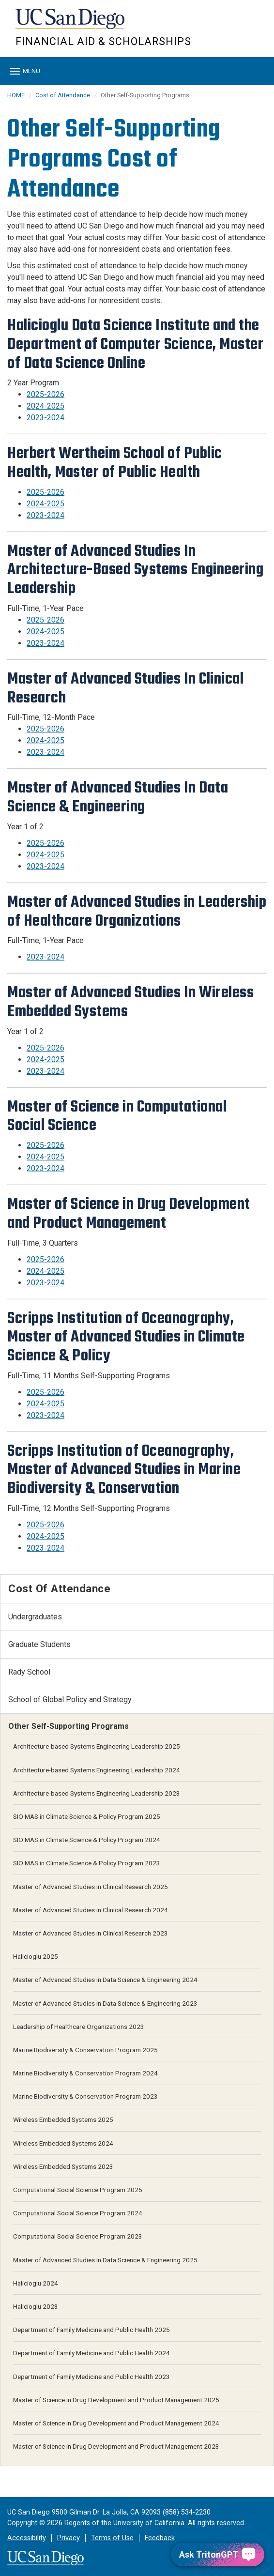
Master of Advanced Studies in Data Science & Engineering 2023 (105, 2003)
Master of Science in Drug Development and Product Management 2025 (116, 2400)
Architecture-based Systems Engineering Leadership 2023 (96, 1793)
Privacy (68, 2538)
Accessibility (26, 2538)
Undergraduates (35, 1616)
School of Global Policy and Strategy (70, 1699)
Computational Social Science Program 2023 (77, 2236)
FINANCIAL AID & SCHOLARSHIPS (103, 41)
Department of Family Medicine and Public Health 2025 (91, 2329)
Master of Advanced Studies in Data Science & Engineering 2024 (105, 1979)
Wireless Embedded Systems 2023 (63, 2166)
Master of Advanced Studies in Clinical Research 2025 (90, 1886)
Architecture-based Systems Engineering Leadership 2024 (96, 1770)
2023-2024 (45, 417)
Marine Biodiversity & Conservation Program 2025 (85, 2050)
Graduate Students (39, 1644)
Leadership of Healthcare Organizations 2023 (78, 2026)
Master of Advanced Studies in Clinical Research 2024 (90, 1910)
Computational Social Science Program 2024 (77, 2213)
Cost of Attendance (62, 95)
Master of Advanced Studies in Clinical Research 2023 (90, 1933)
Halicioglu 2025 (35, 1956)
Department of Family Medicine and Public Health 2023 (91, 2376)
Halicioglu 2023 (35, 2306)
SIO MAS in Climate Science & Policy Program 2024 (86, 1840)
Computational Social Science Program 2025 (77, 2190)
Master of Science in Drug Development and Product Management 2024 (116, 2423)
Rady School (29, 1672)
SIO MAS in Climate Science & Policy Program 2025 (86, 1816)
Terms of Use (112, 2538)
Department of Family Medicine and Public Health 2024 (91, 2353)
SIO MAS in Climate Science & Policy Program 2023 (86, 1863)
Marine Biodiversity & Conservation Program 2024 (85, 2073)
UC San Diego (70, 23)
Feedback (160, 2538)
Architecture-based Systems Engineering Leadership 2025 (96, 1746)
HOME (16, 95)
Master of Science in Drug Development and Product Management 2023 (116, 2446)
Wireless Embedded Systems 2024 (63, 2143)
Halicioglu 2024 (35, 2283)
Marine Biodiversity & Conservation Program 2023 (85, 2096)
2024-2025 (45, 406)
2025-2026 (45, 394)
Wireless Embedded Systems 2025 (63, 2119)
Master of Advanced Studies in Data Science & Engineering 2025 (105, 2260)
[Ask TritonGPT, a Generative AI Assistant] (217, 2554)
